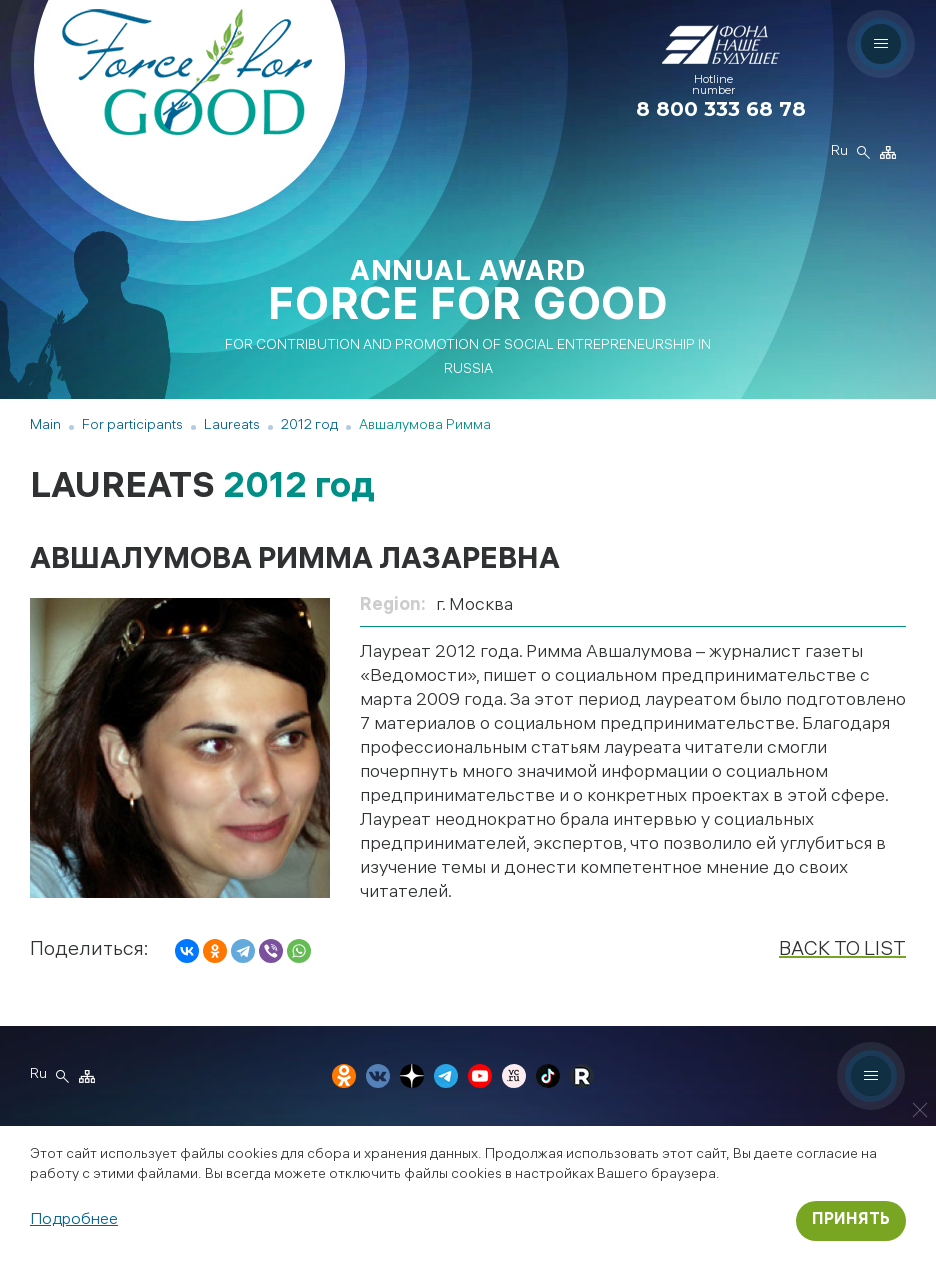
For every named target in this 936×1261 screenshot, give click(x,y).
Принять (851, 1220)
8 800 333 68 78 (721, 109)
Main (45, 426)
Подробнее (74, 1220)
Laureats (232, 426)
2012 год (309, 426)
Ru (839, 153)
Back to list (842, 950)
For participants (132, 426)
